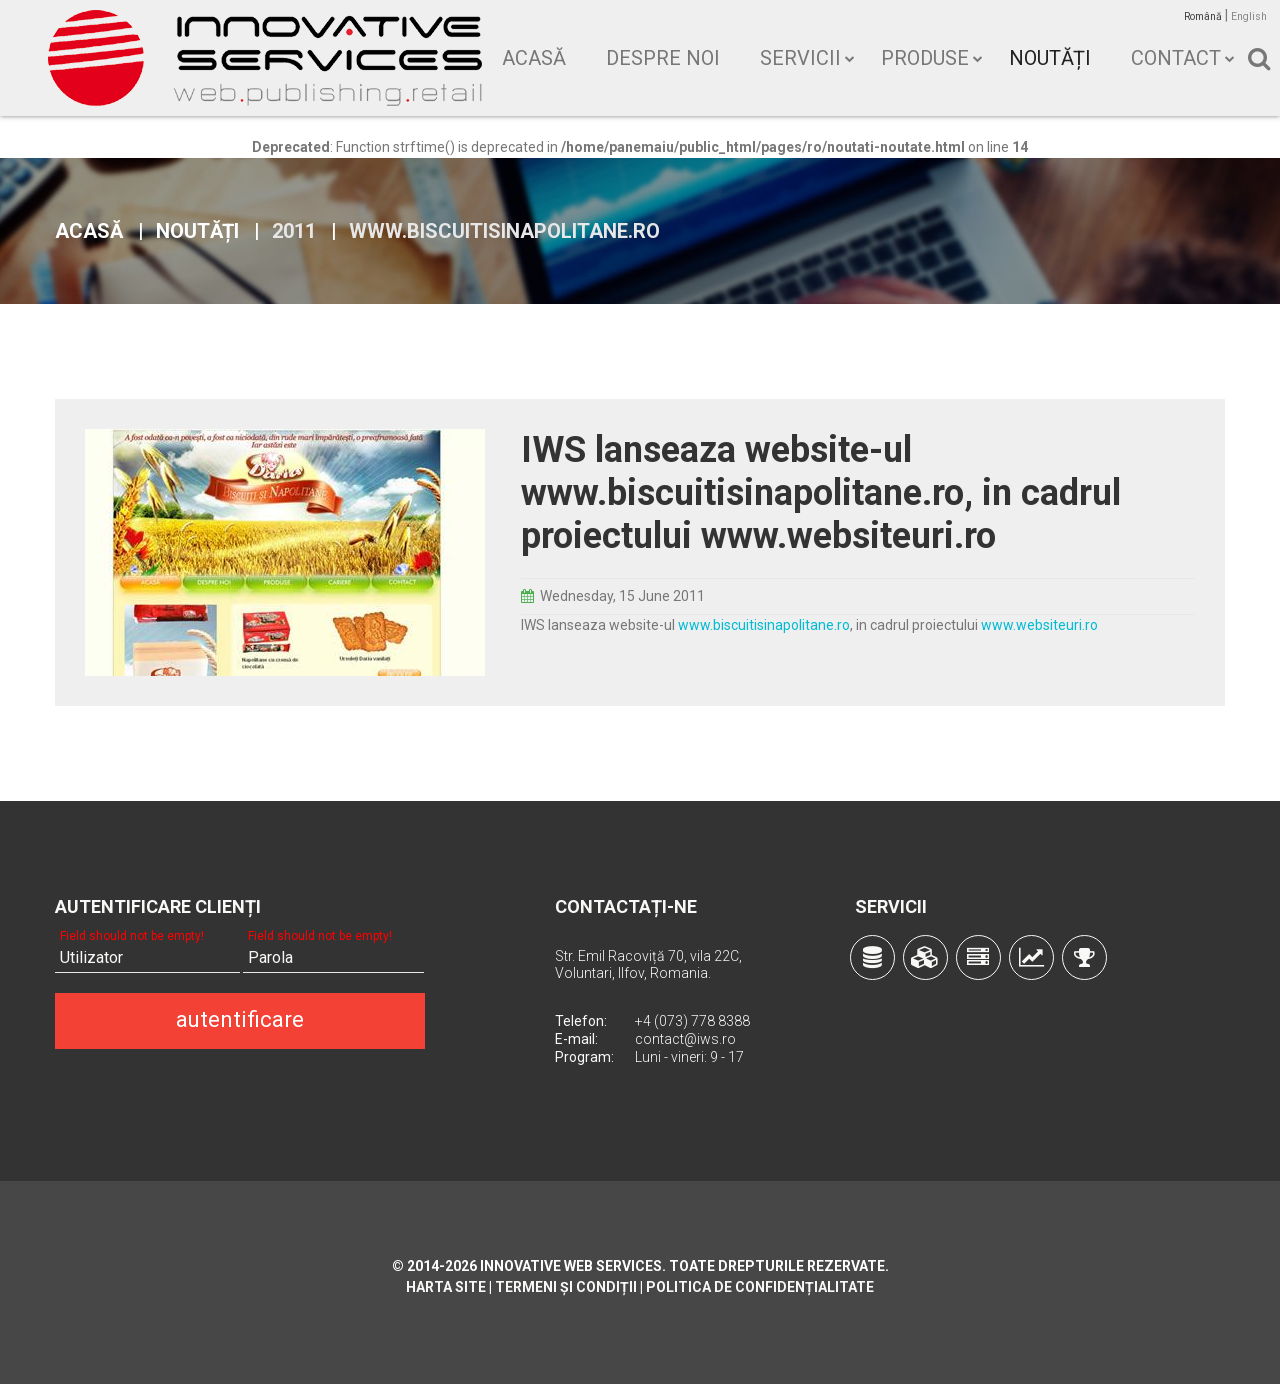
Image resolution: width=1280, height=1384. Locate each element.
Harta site (446, 1287)
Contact (1176, 58)
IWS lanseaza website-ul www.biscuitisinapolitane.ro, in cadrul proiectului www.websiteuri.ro (821, 493)
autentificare (240, 1019)
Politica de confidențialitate (760, 1287)
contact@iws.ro (685, 1039)
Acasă (534, 58)
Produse (925, 58)
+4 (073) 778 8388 (692, 1021)
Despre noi (663, 58)
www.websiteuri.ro (1039, 625)
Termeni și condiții (566, 1287)
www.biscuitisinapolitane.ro (764, 625)
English (1249, 16)
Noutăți (1050, 58)
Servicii (800, 58)
